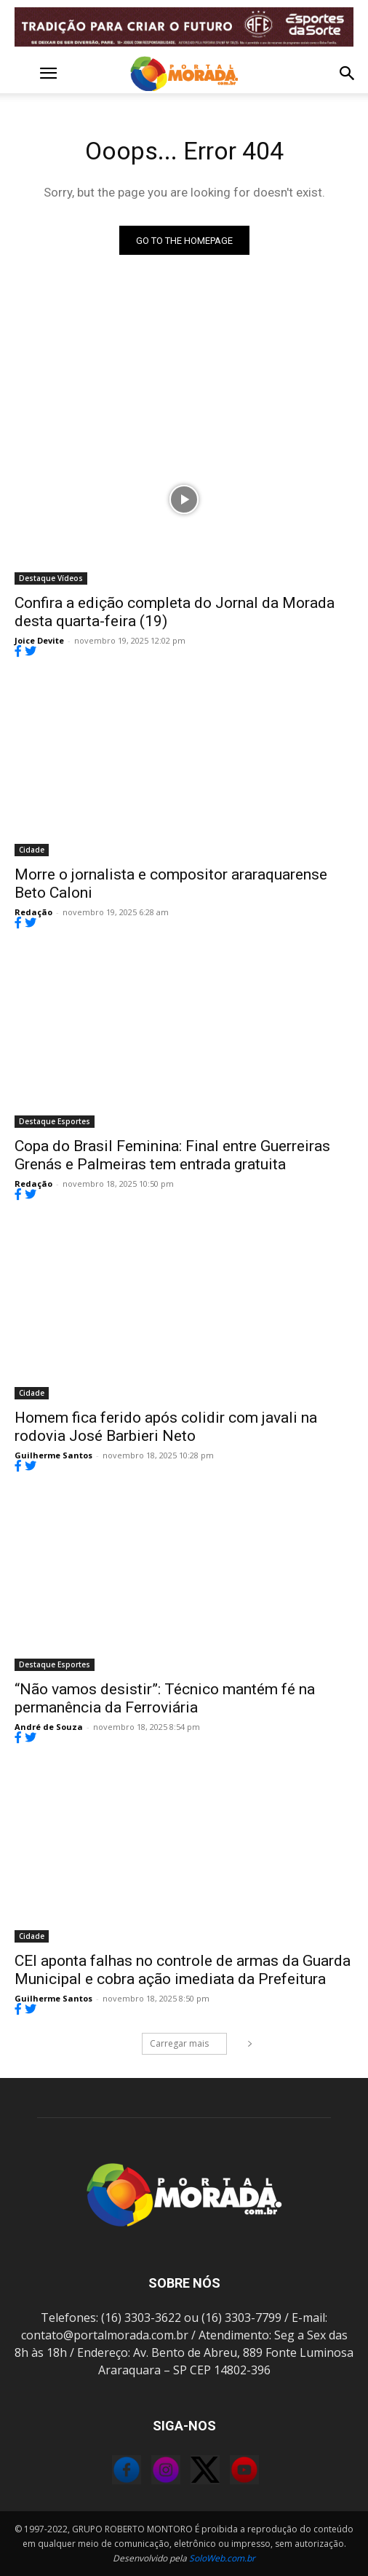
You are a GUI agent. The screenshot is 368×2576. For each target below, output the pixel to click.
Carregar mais (188, 2043)
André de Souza (49, 1726)
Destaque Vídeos (51, 578)
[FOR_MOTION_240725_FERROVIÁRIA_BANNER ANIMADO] (184, 27)
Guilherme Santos (53, 1455)
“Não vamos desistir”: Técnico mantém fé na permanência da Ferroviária (165, 1698)
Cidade (31, 850)
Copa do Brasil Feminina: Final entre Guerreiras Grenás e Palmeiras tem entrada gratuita (172, 1155)
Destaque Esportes (54, 1121)
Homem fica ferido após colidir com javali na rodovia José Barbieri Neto (166, 1427)
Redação (33, 911)
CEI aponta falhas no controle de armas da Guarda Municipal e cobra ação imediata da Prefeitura (183, 1970)
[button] (24, 73)
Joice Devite (39, 640)
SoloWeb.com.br (222, 2558)
